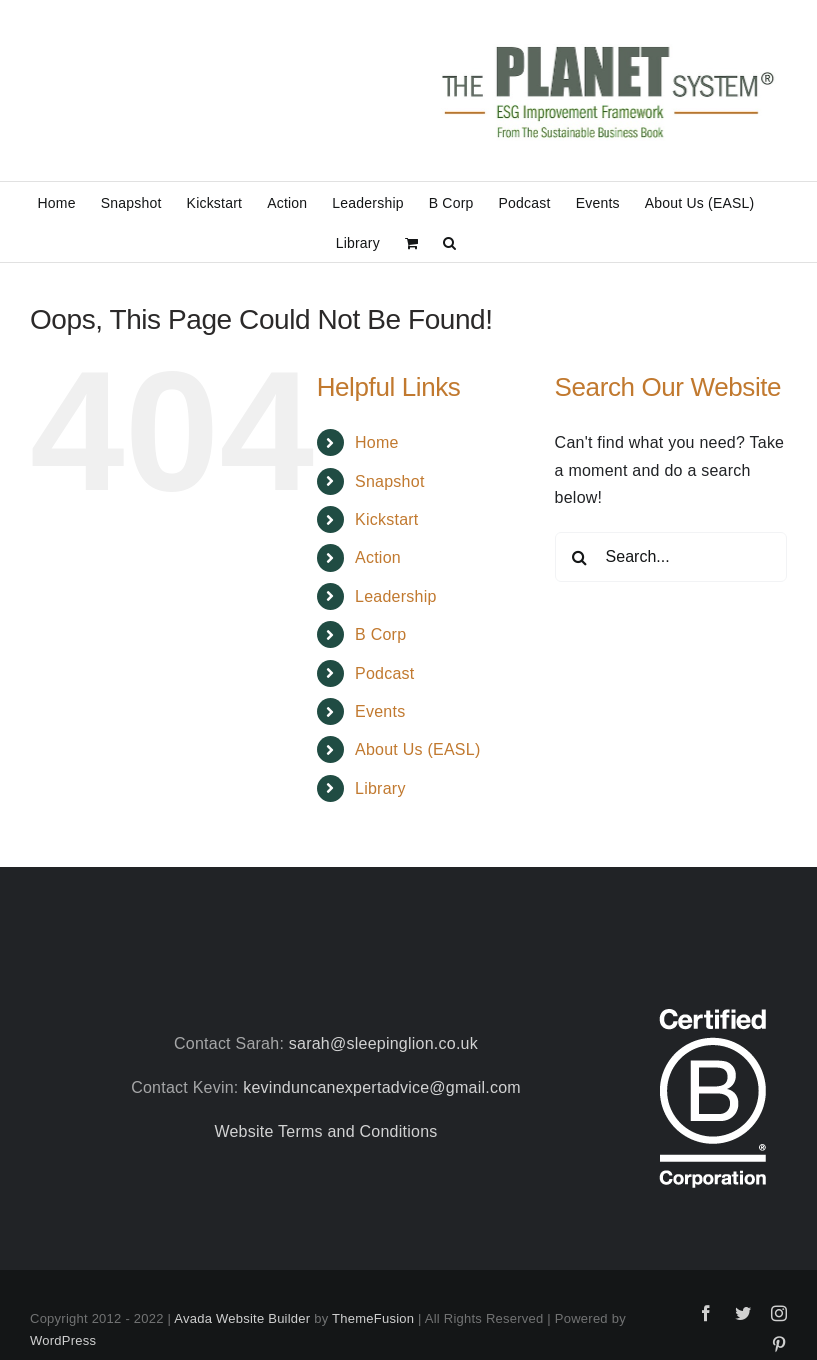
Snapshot (390, 481)
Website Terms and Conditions (325, 1131)
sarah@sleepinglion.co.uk (383, 1043)
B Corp (380, 634)
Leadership (396, 596)
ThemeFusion (373, 1318)
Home (377, 442)
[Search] (580, 557)
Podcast (385, 673)
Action (378, 557)
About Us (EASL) (417, 749)
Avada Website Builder (242, 1318)
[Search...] (671, 557)
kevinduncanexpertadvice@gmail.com (382, 1087)
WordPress (63, 1340)
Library (380, 788)
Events (380, 711)
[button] (449, 242)
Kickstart (387, 519)
